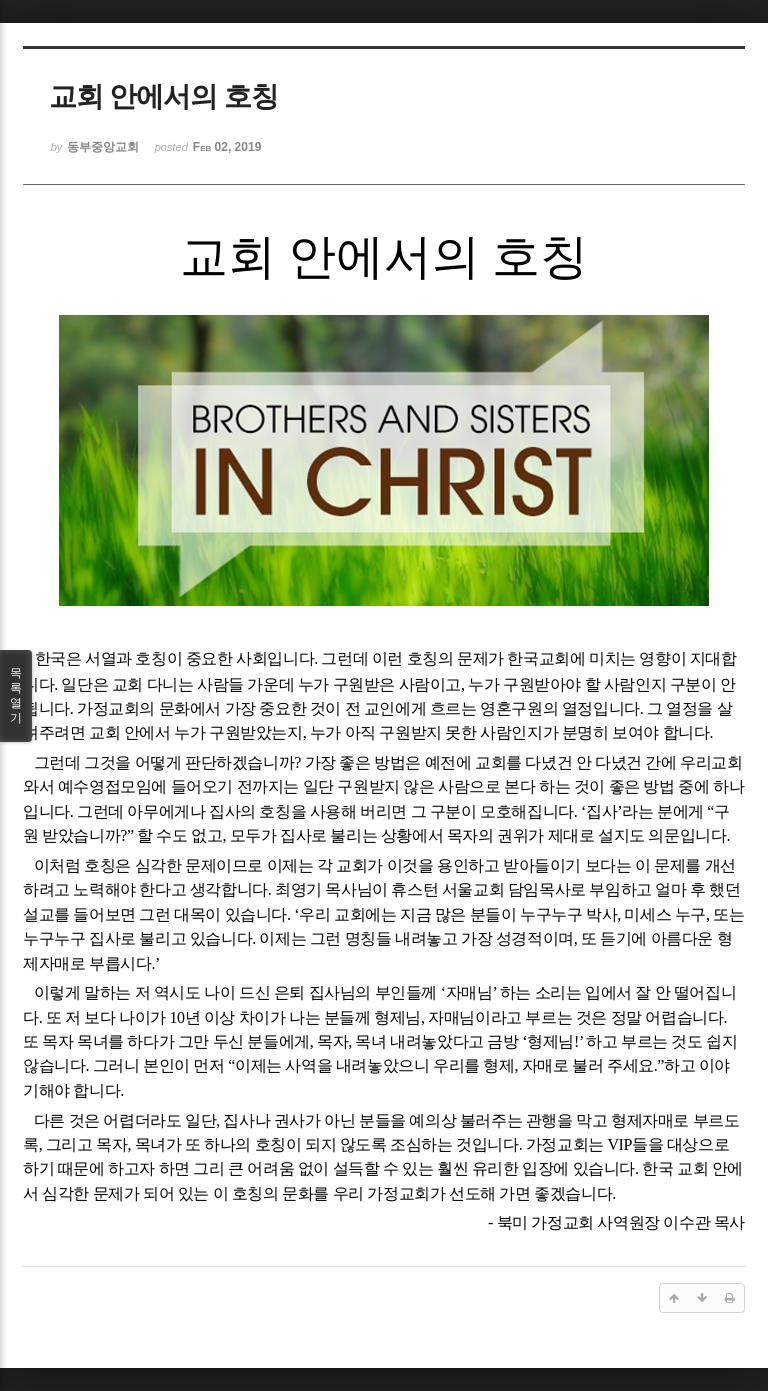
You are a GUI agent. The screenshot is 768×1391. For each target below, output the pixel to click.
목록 (16, 696)
